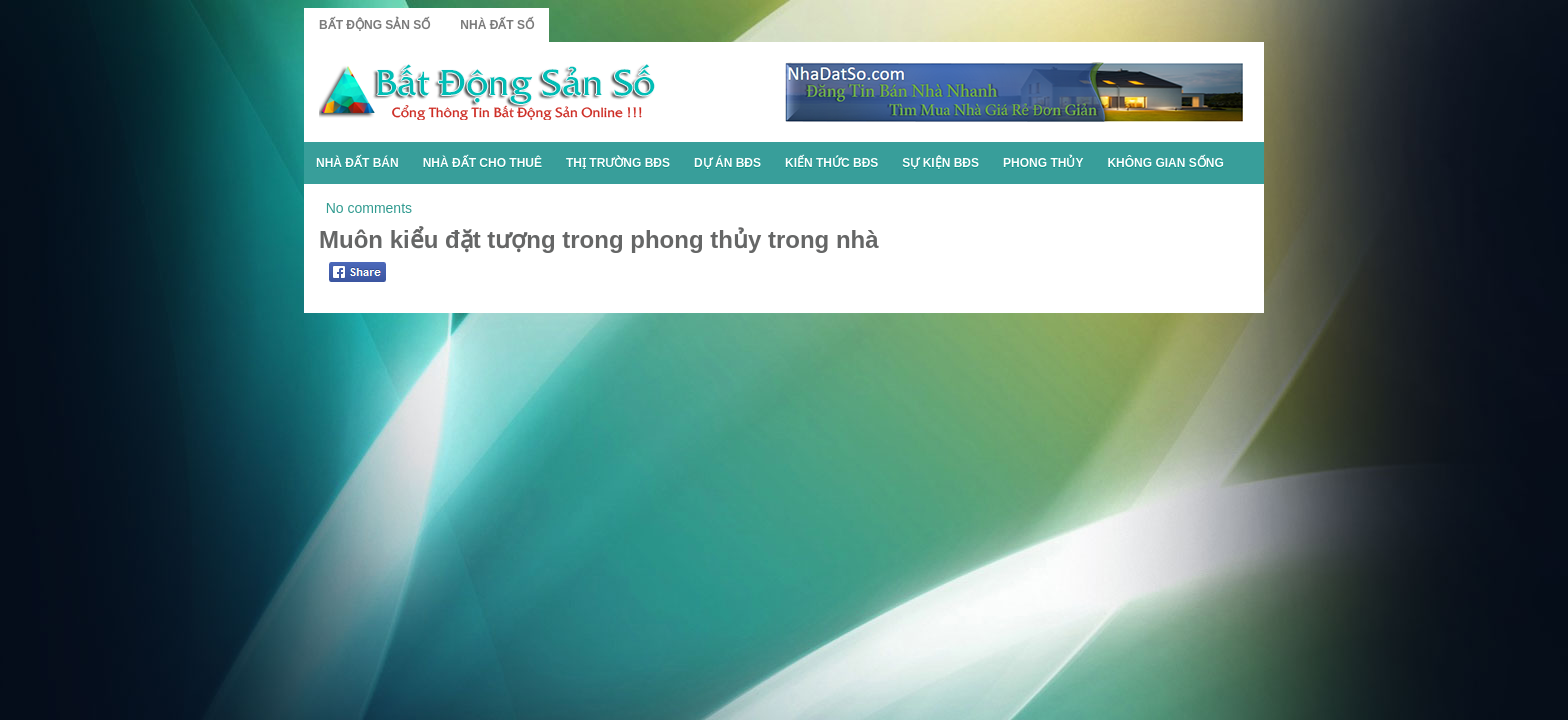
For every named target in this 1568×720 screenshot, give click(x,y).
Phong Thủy (1043, 163)
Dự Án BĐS (727, 163)
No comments (369, 208)
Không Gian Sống (1165, 163)
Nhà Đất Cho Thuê (482, 163)
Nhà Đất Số (497, 25)
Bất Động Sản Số (374, 25)
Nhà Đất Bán (357, 163)
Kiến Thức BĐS (831, 163)
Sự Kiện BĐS (940, 163)
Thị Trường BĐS (618, 163)
